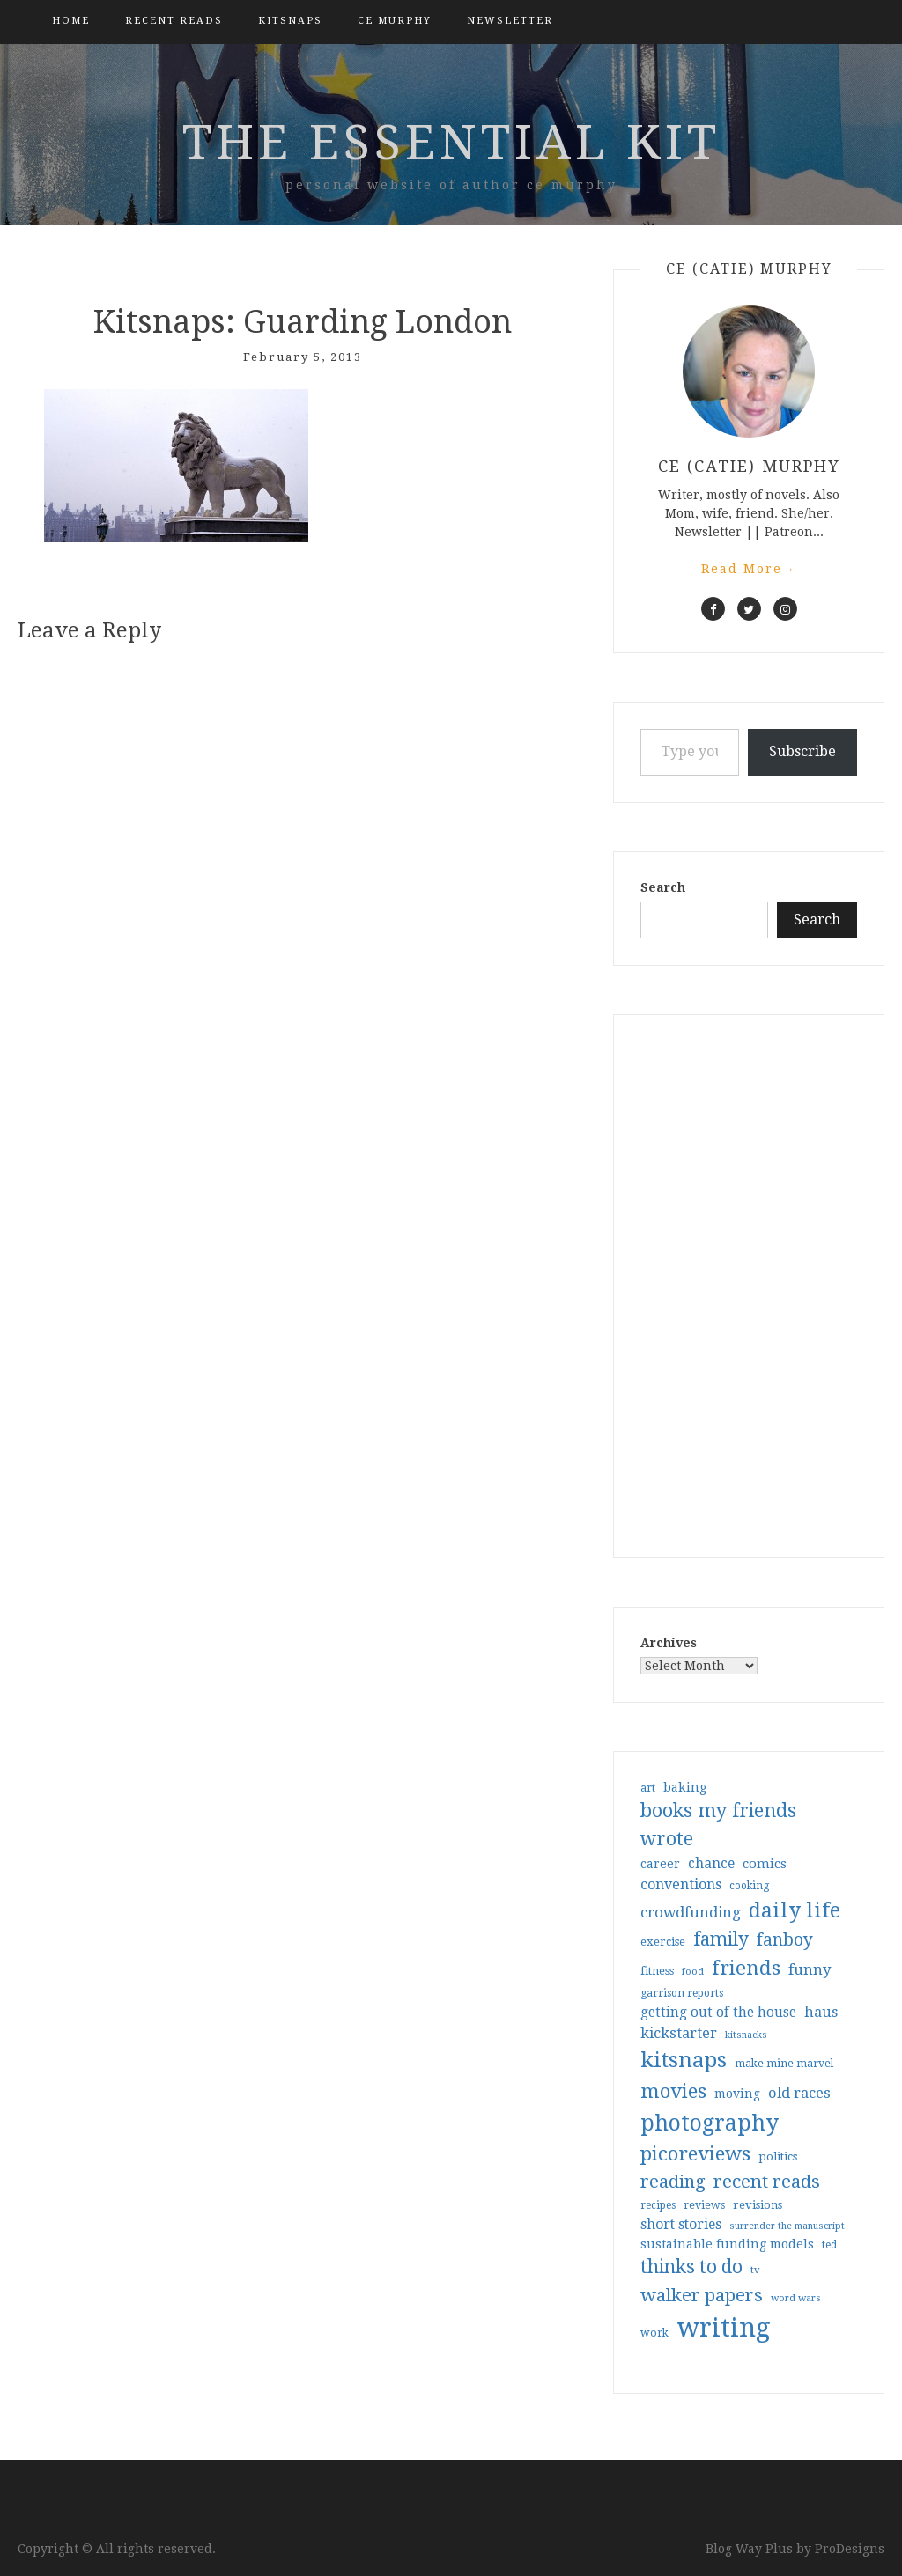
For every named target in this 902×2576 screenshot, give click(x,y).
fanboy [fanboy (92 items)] (785, 1940)
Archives (668, 1643)
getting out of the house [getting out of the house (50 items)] (718, 2012)
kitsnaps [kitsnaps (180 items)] (683, 2060)
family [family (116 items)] (721, 1939)
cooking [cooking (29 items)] (749, 1886)
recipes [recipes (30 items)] (658, 2205)
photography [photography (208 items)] (709, 2123)
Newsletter (510, 20)
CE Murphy (395, 20)
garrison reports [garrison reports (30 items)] (681, 1993)
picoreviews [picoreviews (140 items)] (695, 2153)
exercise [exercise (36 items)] (662, 1941)
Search (662, 887)
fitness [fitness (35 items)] (657, 1970)
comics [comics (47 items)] (765, 1864)
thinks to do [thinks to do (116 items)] (691, 2267)
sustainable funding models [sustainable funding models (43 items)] (727, 2244)
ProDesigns (849, 2549)
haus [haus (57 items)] (821, 2012)
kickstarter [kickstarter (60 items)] (678, 2033)
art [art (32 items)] (647, 1787)
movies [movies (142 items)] (673, 2090)
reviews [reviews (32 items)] (704, 2205)
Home (71, 20)
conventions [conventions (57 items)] (680, 1884)
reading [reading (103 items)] (673, 2181)
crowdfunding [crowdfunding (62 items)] (690, 1912)
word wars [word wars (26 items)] (796, 2298)
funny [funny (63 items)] (810, 1969)
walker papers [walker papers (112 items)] (701, 2295)
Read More (748, 569)
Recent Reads (174, 20)
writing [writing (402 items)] (723, 2328)
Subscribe (802, 751)
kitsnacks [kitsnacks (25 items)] (746, 2035)
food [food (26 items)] (693, 1971)
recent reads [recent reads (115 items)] (766, 2181)
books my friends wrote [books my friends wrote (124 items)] (718, 1825)
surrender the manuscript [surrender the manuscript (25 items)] (787, 2226)
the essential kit (451, 142)
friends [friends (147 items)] (746, 1967)
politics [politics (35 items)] (777, 2156)
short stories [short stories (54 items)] (680, 2224)
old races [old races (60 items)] (799, 2093)
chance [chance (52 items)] (711, 1864)
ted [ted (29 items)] (829, 2245)
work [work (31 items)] (654, 2333)
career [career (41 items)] (660, 1864)
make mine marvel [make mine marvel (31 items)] (784, 2063)
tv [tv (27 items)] (755, 2269)
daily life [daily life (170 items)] (794, 1910)
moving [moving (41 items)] (737, 2094)
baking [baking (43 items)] (684, 1787)
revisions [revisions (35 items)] (757, 2205)
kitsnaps (290, 20)
